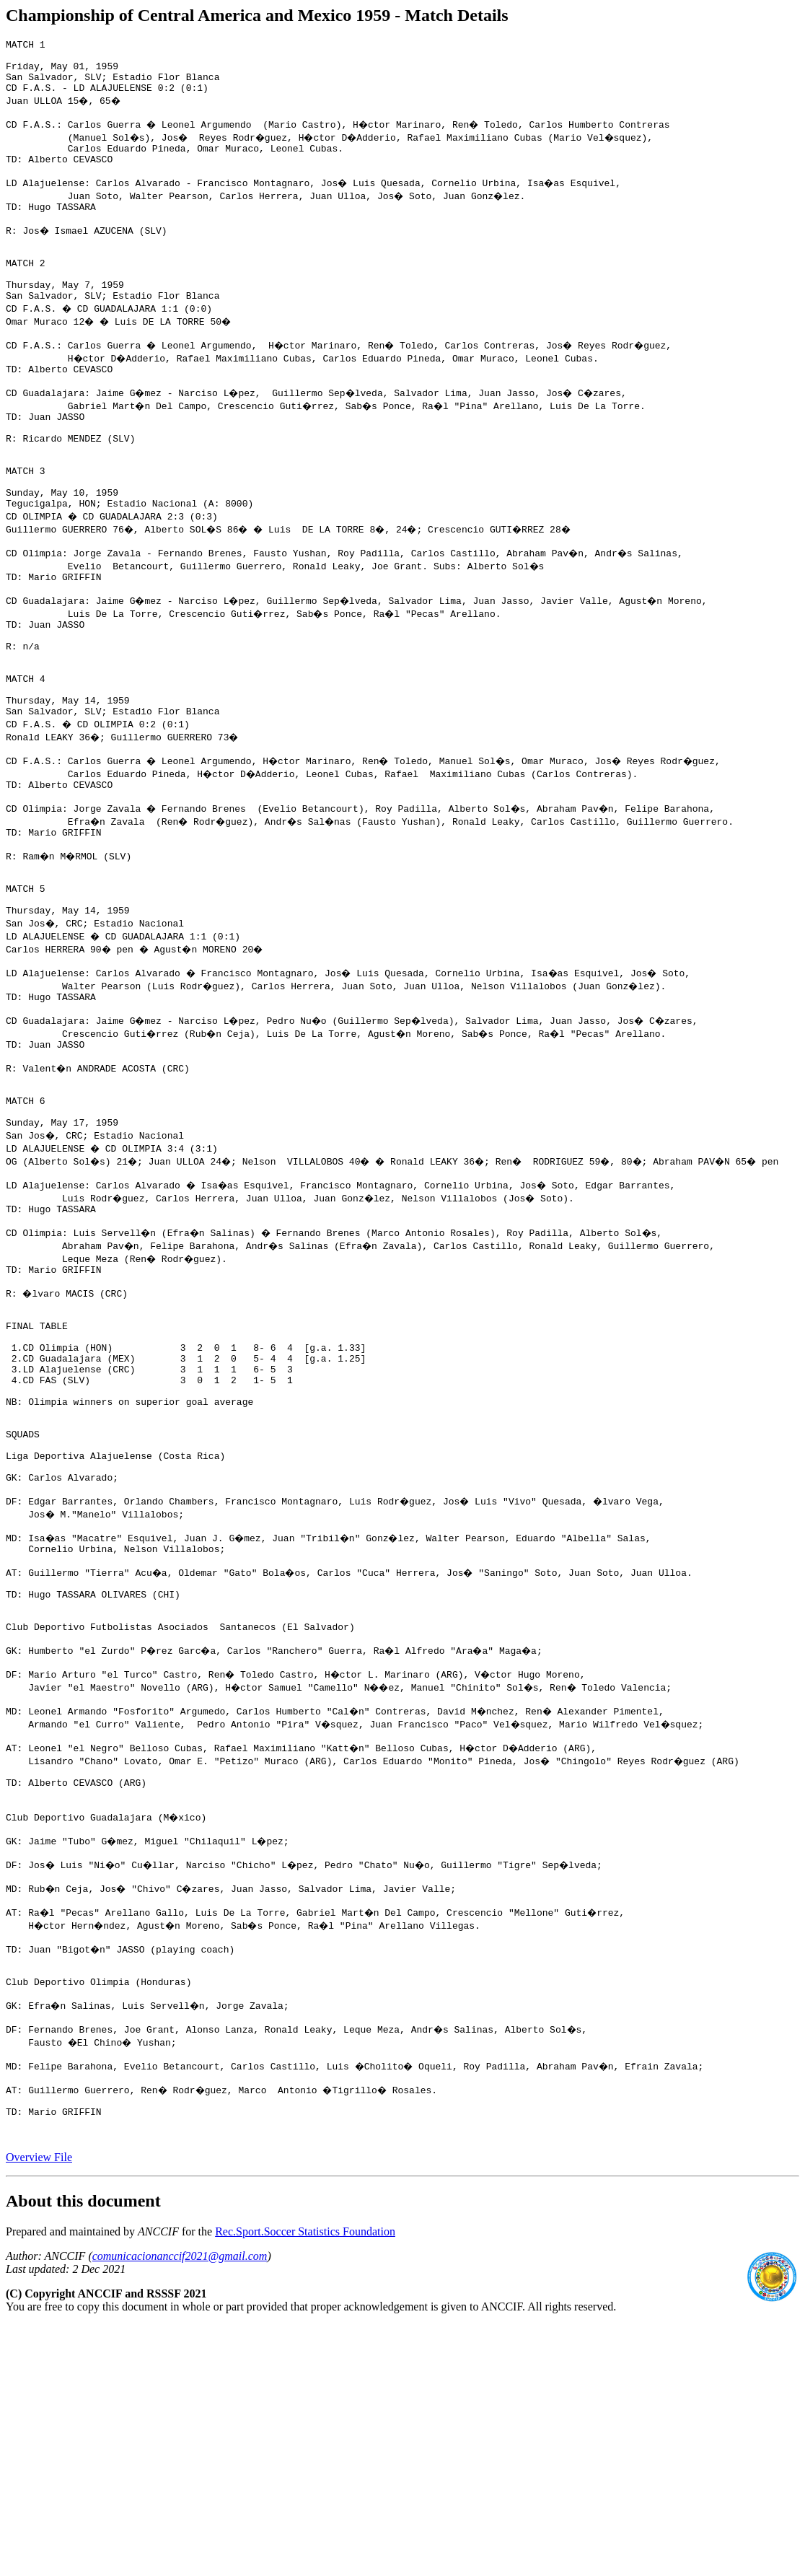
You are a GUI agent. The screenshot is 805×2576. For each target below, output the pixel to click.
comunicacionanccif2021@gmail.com (180, 2507)
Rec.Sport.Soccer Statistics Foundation (305, 2482)
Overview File (39, 2408)
